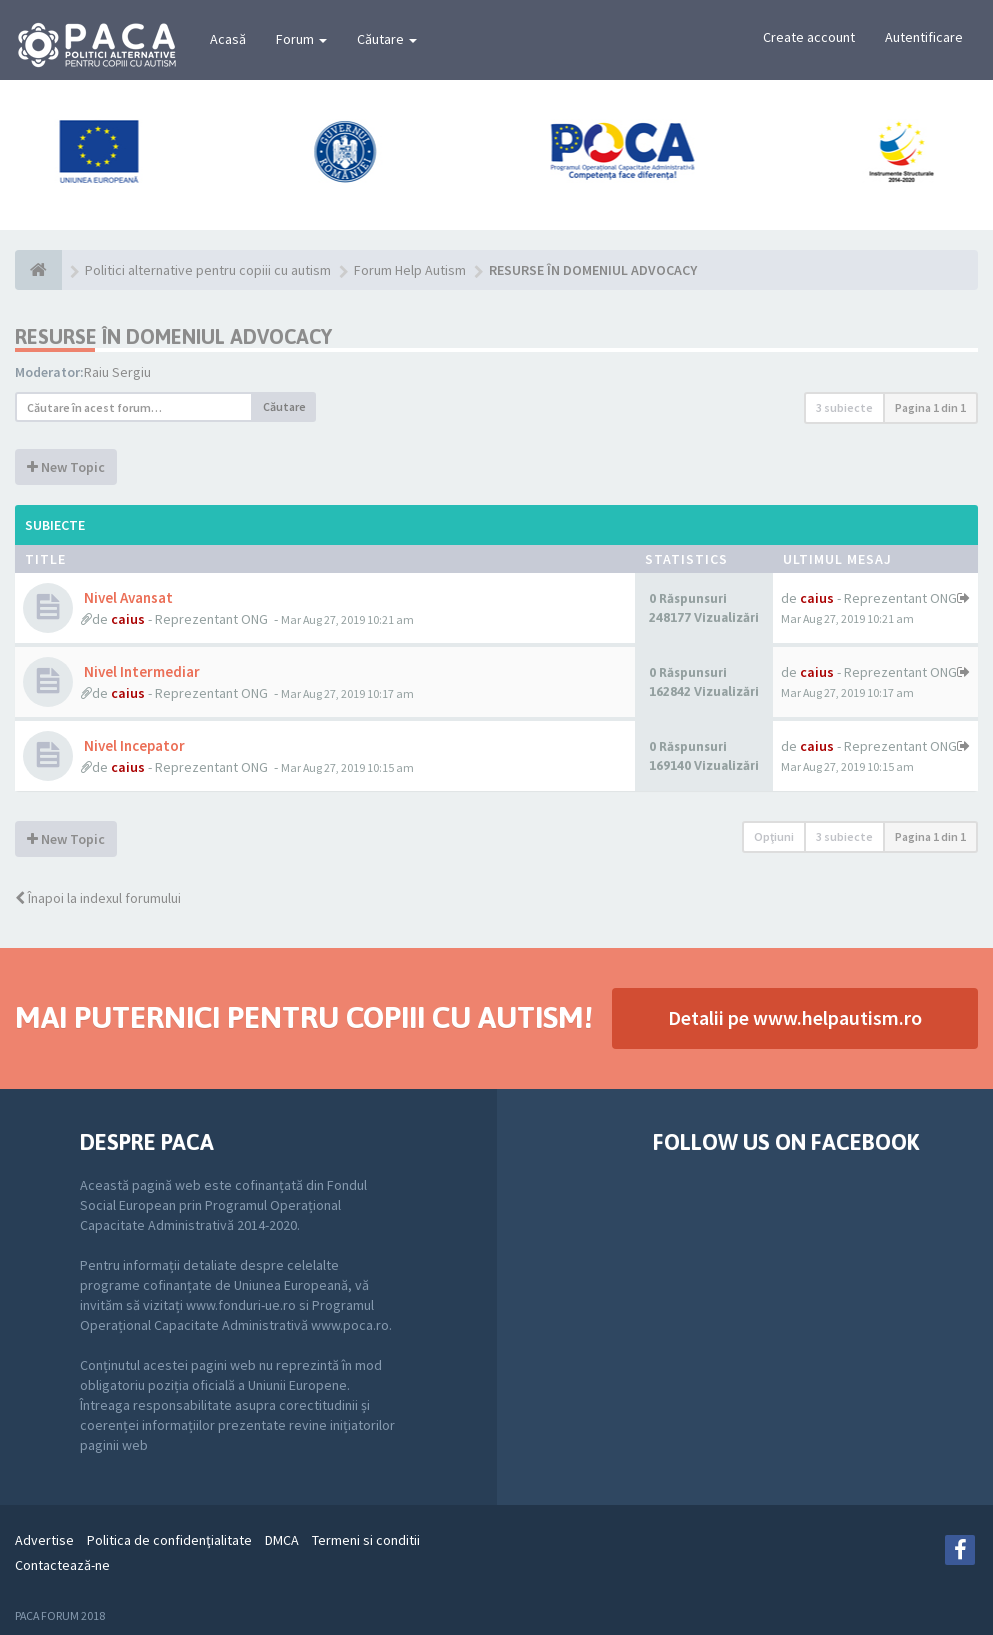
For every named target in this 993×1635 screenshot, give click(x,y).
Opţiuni (774, 836)
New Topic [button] (66, 467)
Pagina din (930, 407)
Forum (301, 39)
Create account (809, 37)
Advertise (44, 1540)
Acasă (228, 39)
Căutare (387, 39)
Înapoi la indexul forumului (98, 898)
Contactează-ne (62, 1565)
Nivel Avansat (127, 597)
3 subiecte (844, 407)
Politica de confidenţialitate (169, 1540)
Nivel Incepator (133, 745)
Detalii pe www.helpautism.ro (795, 1017)
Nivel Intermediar (140, 671)
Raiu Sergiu (117, 372)
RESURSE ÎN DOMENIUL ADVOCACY (173, 336)
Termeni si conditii (366, 1540)
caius (128, 619)
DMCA (282, 1540)
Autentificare (924, 37)
